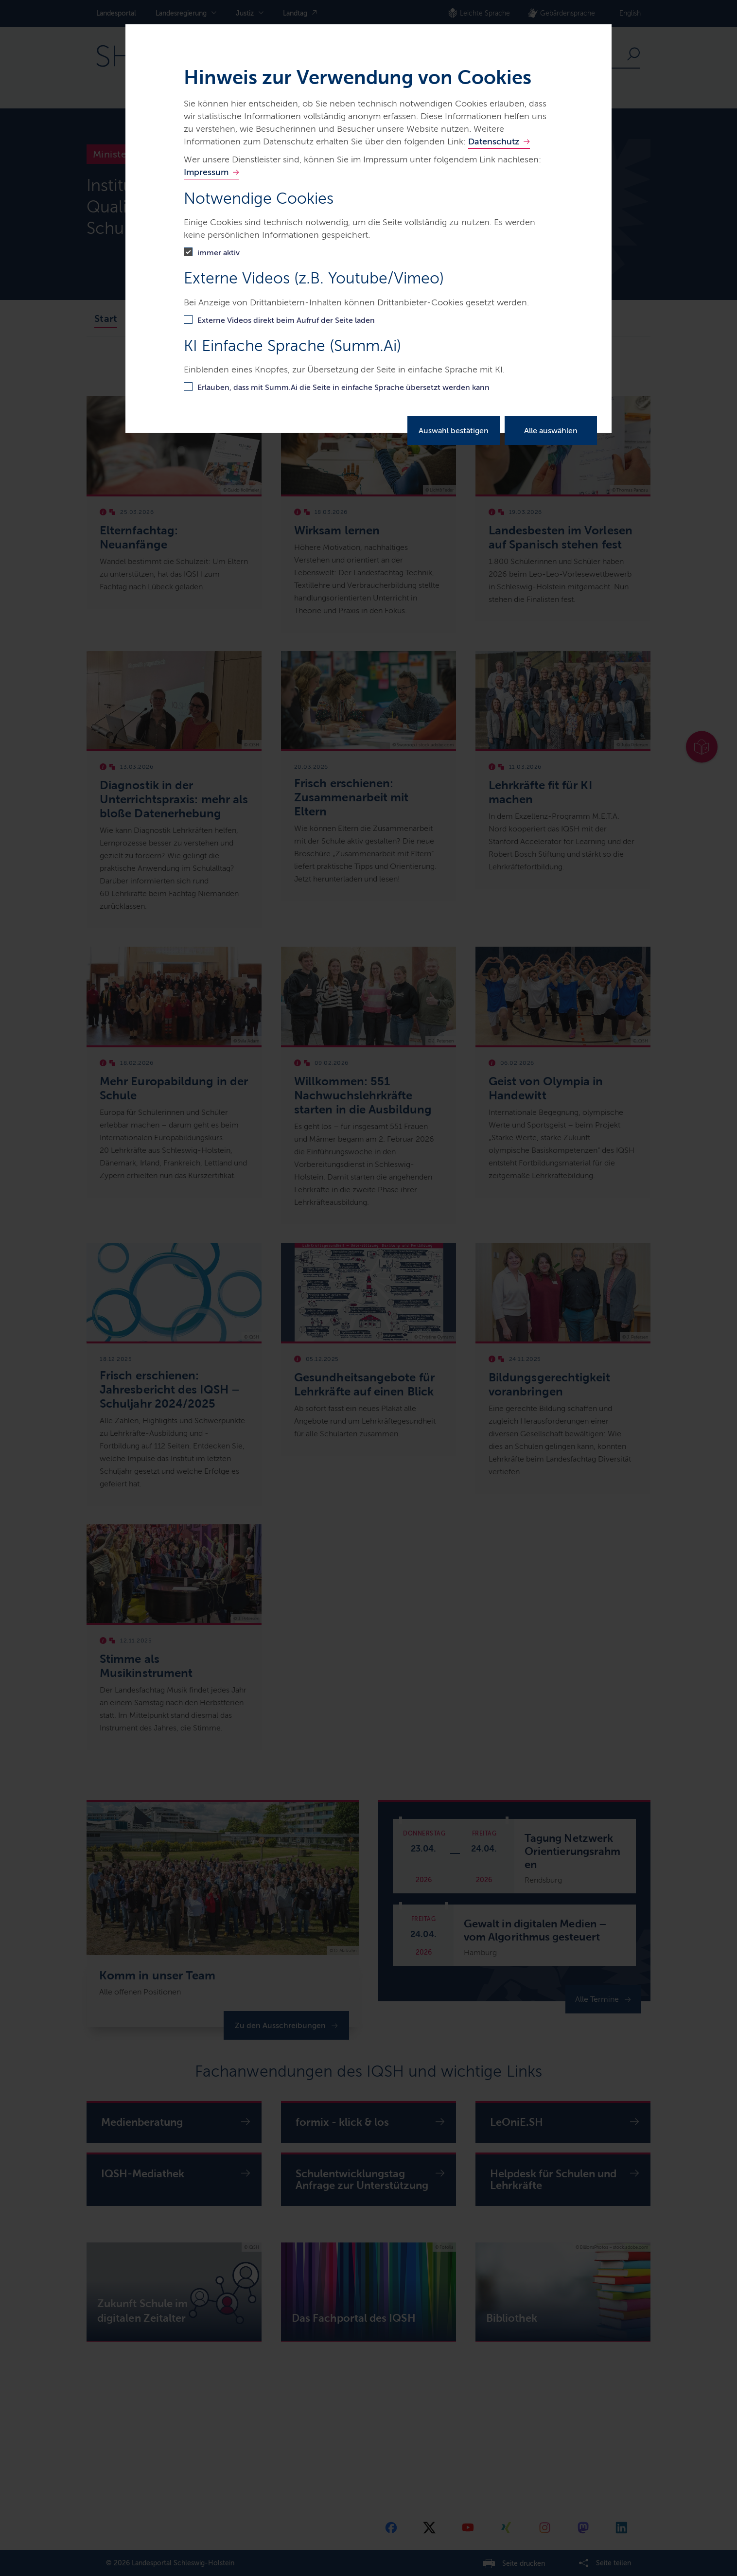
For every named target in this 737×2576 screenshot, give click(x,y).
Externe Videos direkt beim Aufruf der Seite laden (286, 320)
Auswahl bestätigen (454, 430)
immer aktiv (218, 252)
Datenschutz (493, 141)
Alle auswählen (551, 430)
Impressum (206, 172)
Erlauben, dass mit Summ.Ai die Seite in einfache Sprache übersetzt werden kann (343, 387)
